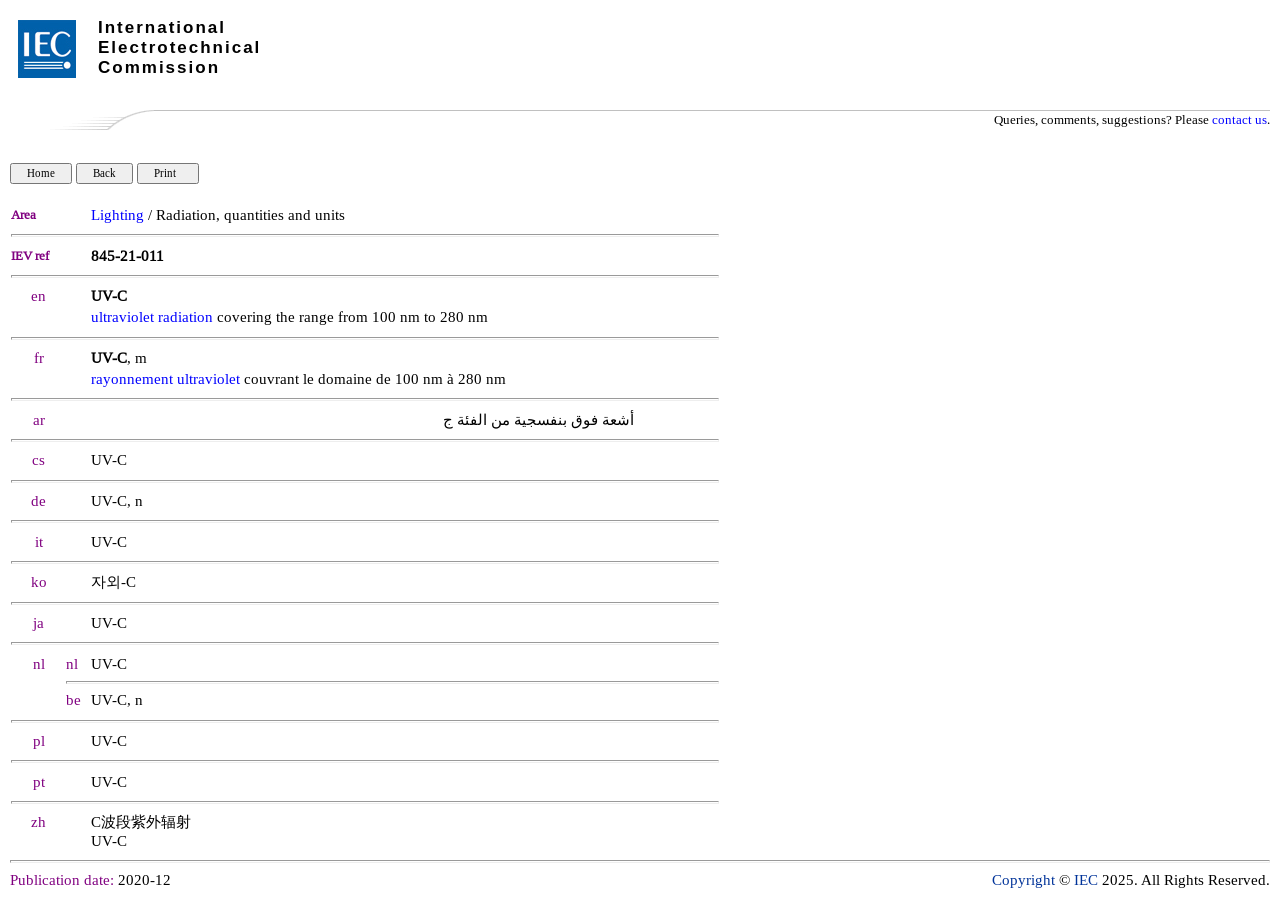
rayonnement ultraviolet (165, 379)
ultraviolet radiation (152, 317)
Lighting (117, 215)
